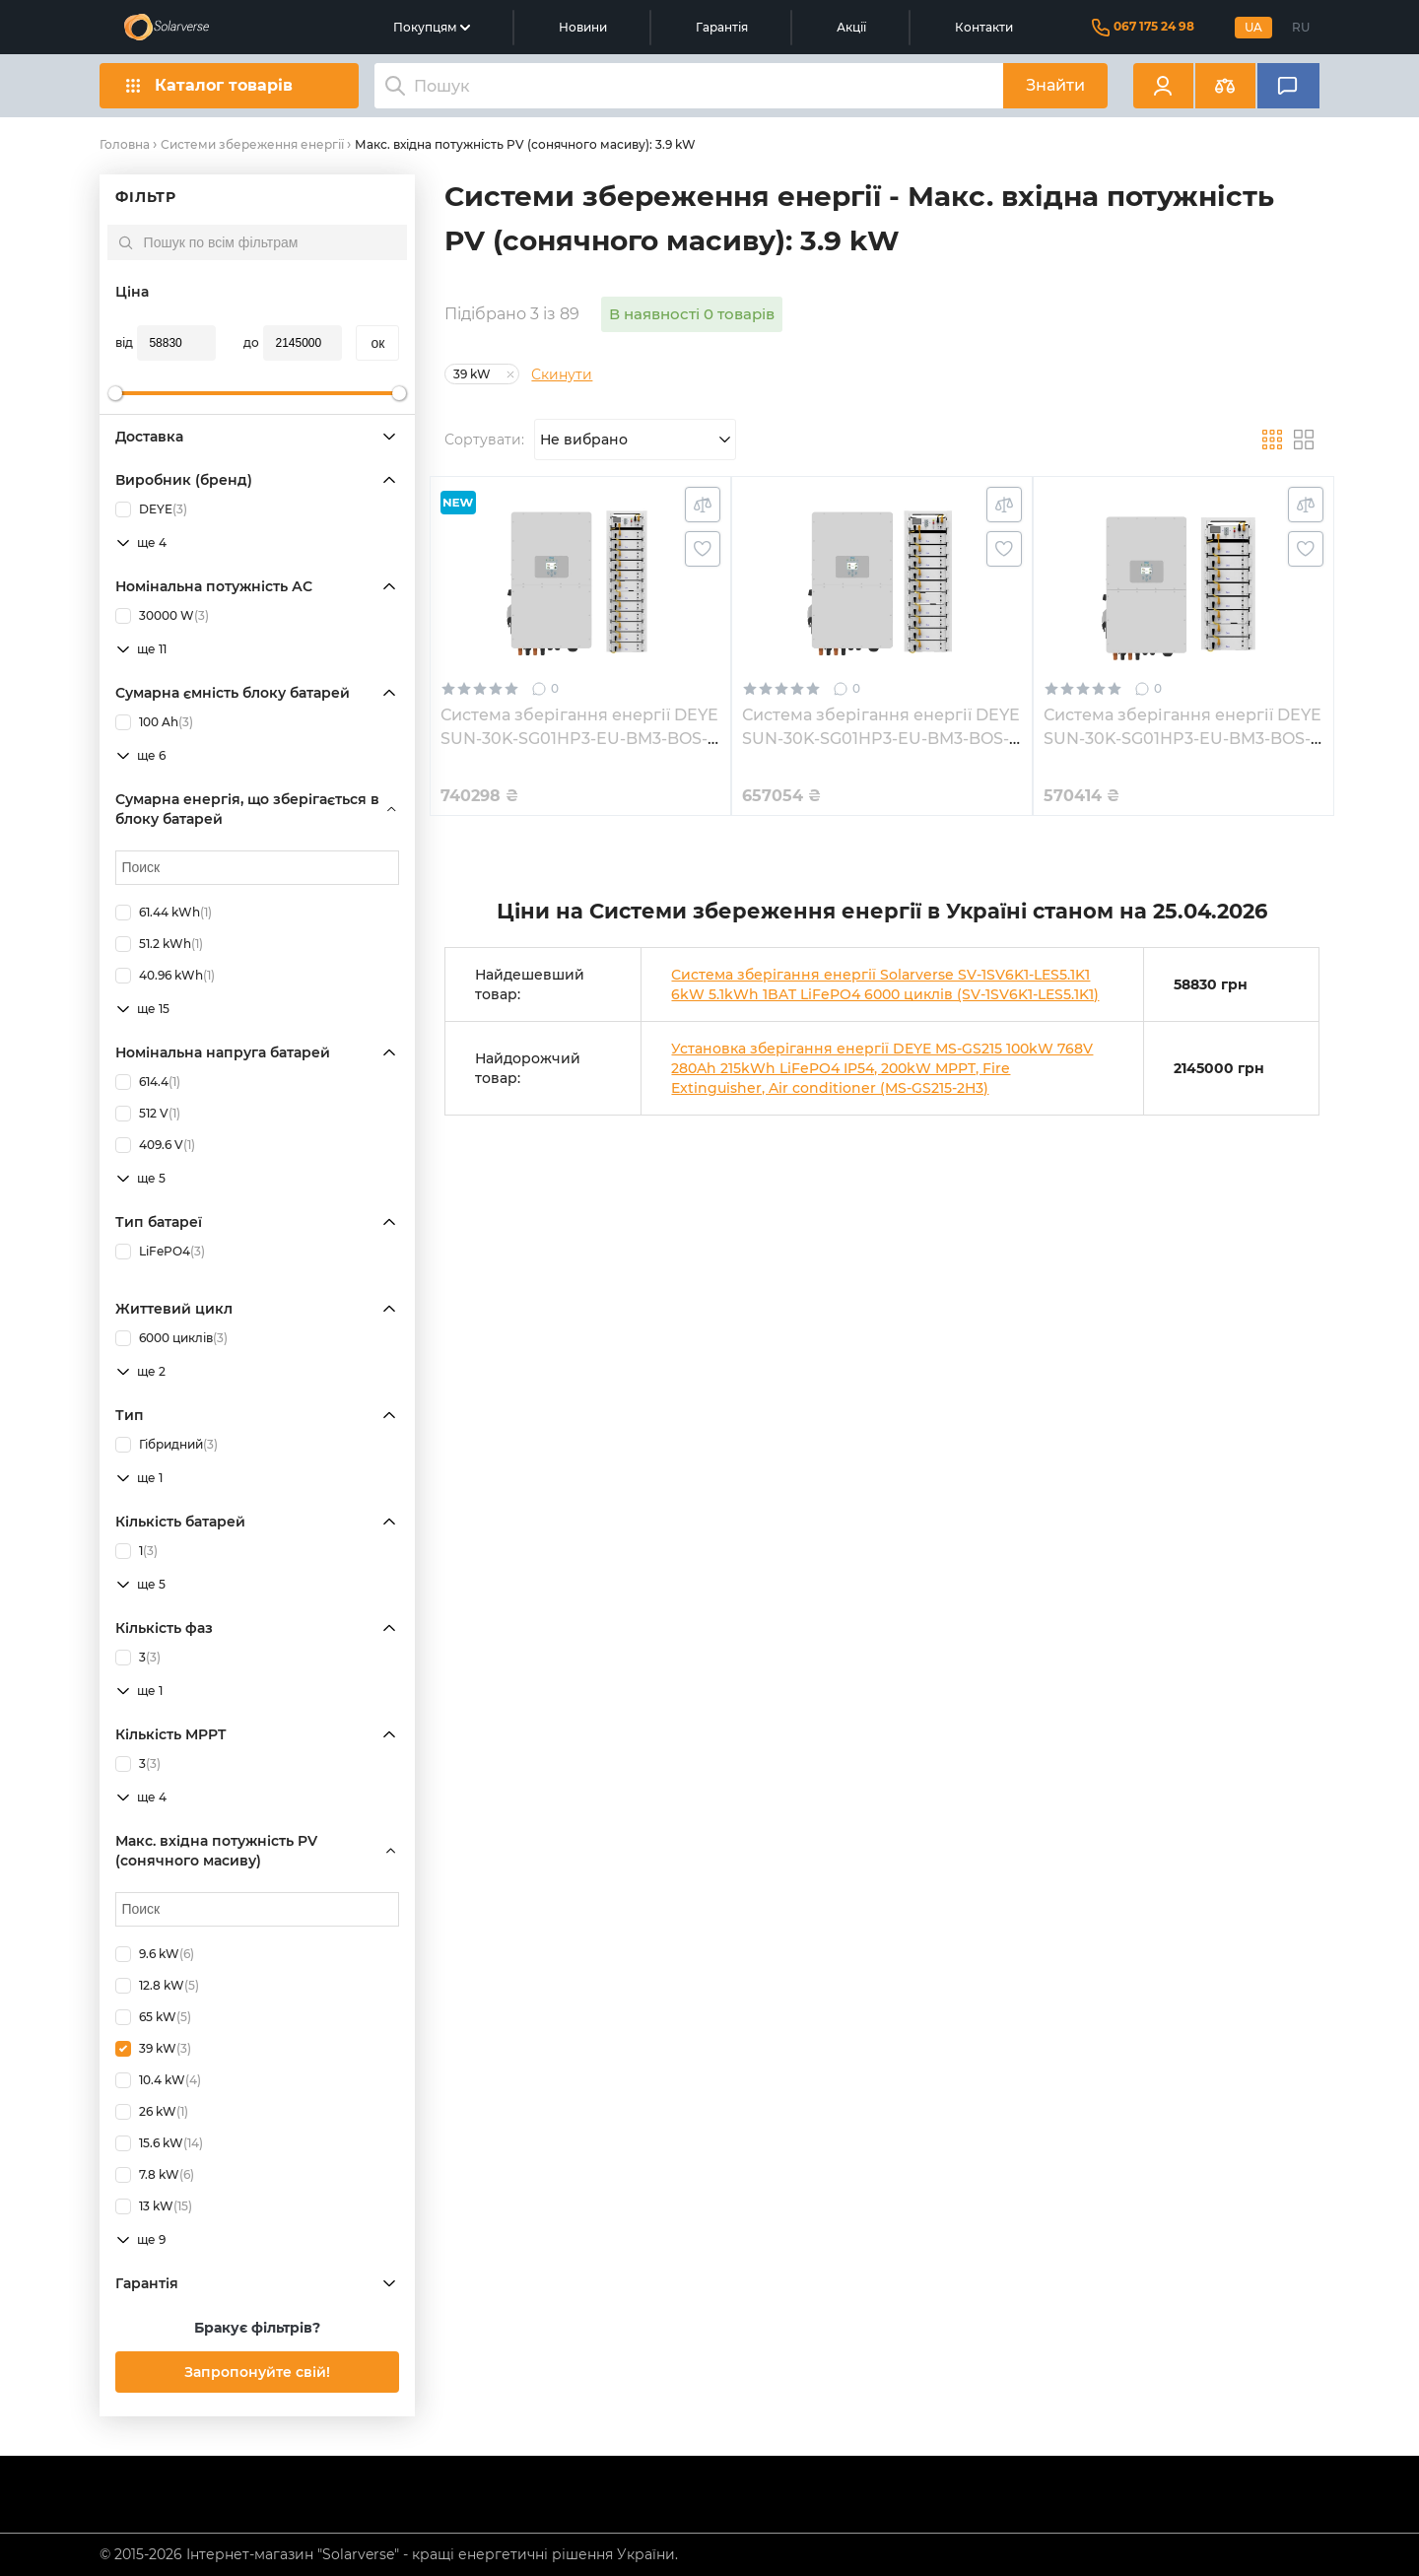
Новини (583, 27)
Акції (851, 27)
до (251, 342)
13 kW (153, 2206)
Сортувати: (484, 439)
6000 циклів (171, 1338)
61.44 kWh (163, 912)
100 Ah (154, 722)
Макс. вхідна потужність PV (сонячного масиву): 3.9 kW (525, 144)
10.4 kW (158, 2080)
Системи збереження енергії (252, 144)
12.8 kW (157, 1986)
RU (1301, 27)
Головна (125, 144)
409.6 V (155, 1145)
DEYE (151, 509)
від (124, 342)
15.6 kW (159, 2143)
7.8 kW (154, 2175)
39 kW (153, 2049)
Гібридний (166, 1445)
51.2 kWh (159, 944)
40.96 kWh (165, 975)
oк (377, 343)
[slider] (115, 393)
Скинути (561, 374)
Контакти (984, 27)
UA (1253, 27)
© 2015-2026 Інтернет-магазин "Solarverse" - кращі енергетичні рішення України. (389, 2554)
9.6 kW (154, 1954)
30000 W (162, 616)
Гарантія (722, 27)
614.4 (147, 1082)
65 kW (153, 2017)
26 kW (151, 2112)
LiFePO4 (160, 1251)
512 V (147, 1113)
